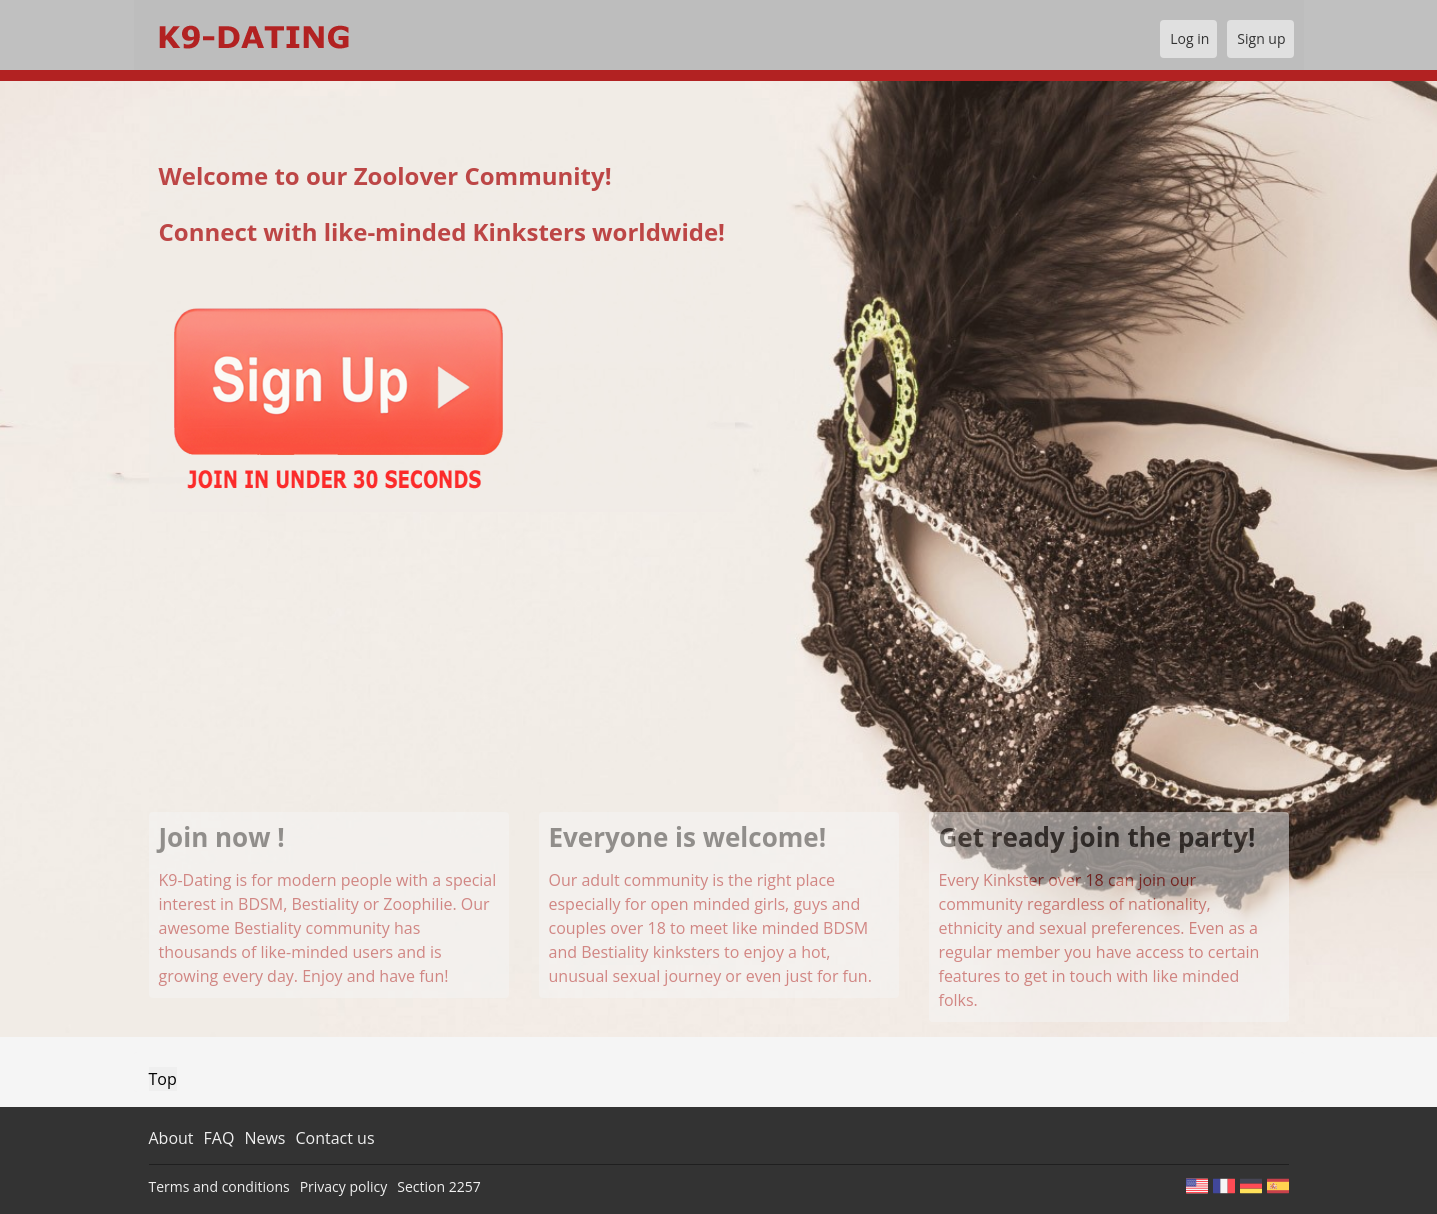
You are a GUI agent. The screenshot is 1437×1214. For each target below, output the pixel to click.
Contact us (334, 1138)
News (264, 1138)
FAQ (219, 1138)
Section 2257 (438, 1186)
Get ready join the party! (1097, 837)
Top (163, 1079)
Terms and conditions (219, 1186)
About (171, 1138)
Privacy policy (344, 1186)
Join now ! (222, 837)
